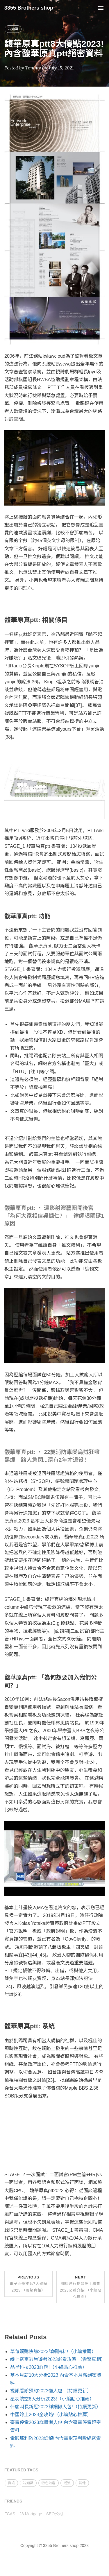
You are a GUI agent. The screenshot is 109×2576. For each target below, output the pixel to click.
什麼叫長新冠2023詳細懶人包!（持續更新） (55, 2406)
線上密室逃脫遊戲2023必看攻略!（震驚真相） (58, 2359)
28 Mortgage (30, 2513)
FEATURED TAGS (21, 2470)
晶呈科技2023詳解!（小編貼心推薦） (48, 2367)
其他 (82, 2483)
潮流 (67, 2483)
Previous (28, 2283)
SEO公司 (54, 2513)
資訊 (11, 2483)
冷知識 (13, 29)
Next (80, 2287)
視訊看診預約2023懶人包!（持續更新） (51, 2390)
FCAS (9, 2513)
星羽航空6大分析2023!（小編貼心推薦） (52, 2398)
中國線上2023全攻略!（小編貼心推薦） (51, 2414)
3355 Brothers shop (28, 8)
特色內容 (49, 2483)
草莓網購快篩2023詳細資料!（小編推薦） (53, 2351)
